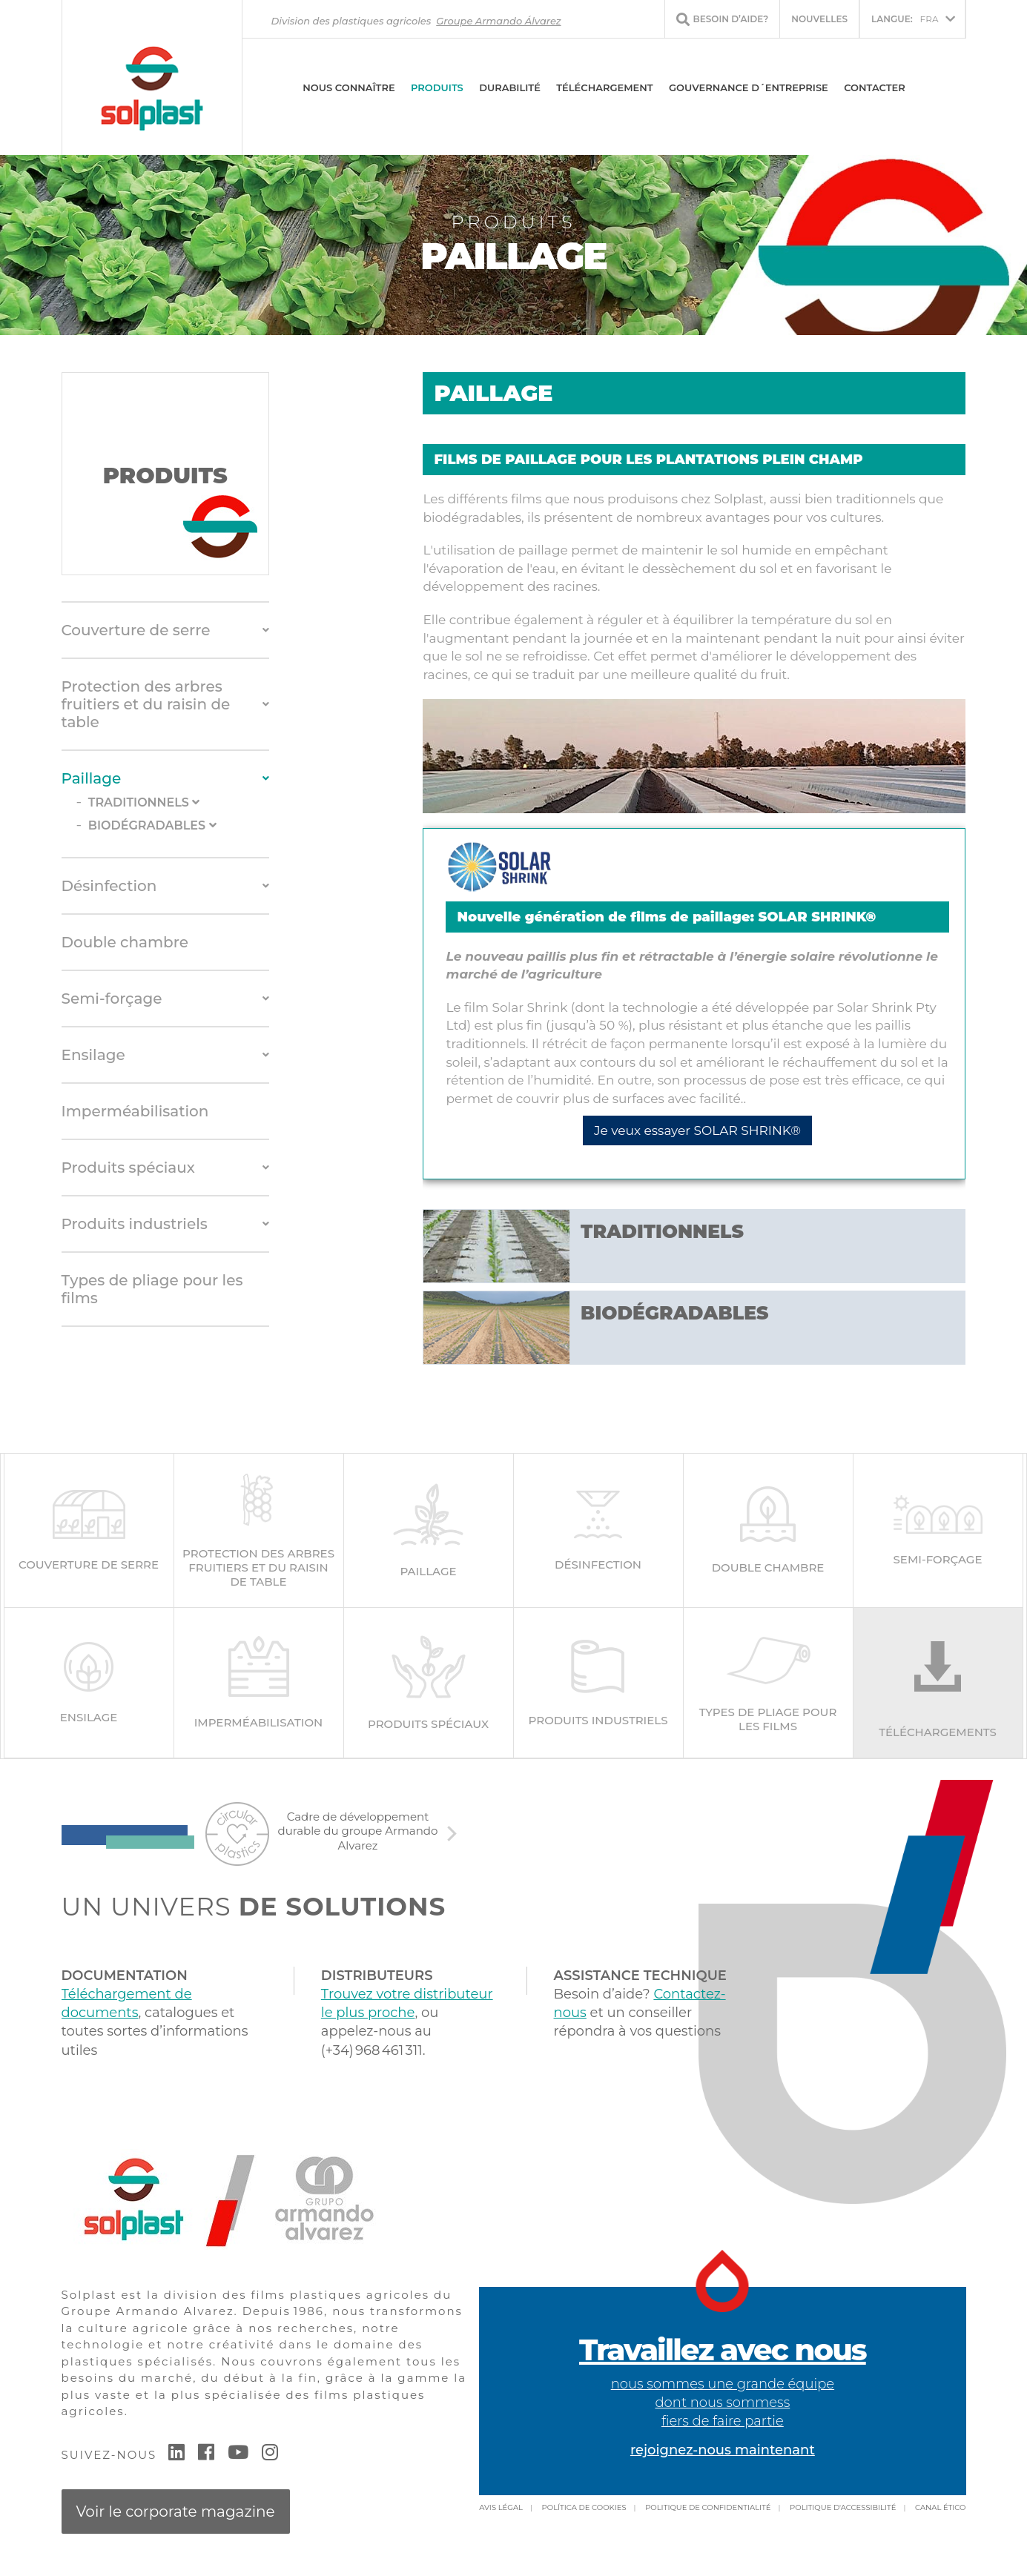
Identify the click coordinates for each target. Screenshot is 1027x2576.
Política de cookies (584, 2507)
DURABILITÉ (510, 87)
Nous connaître (348, 87)
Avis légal (501, 2507)
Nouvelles (819, 18)
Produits (437, 87)
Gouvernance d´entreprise (748, 87)
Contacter (874, 87)
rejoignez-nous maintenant (722, 2450)
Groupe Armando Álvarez (498, 21)
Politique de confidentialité (707, 2507)
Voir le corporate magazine (175, 2511)
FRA (904, 18)
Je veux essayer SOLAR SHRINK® (697, 1130)
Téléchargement (604, 87)
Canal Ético (940, 2507)
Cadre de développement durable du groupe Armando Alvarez (358, 1831)
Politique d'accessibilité (843, 2507)
